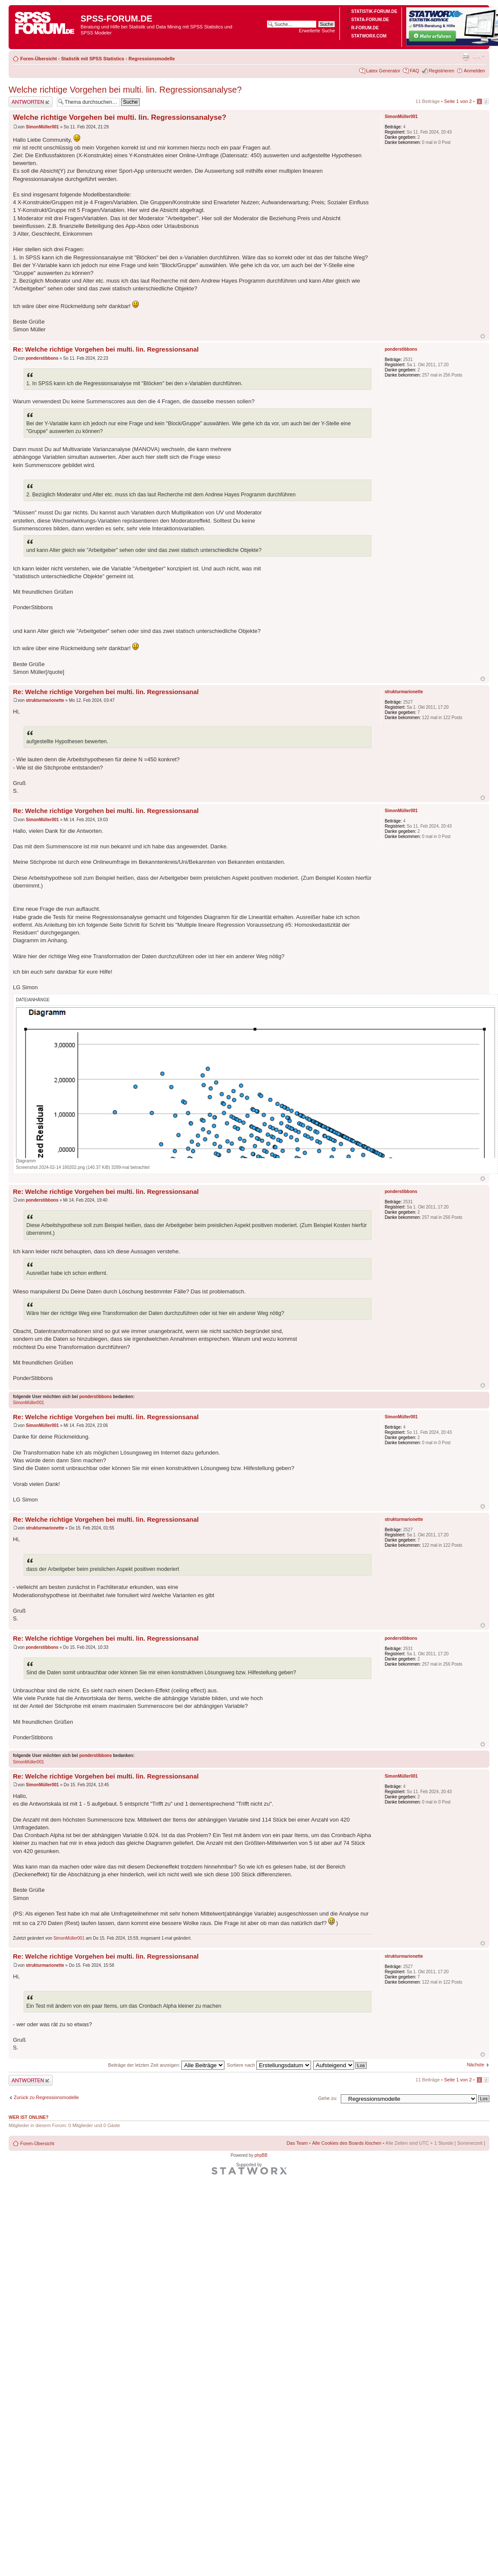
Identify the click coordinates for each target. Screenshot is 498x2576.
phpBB (261, 2155)
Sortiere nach (269, 2065)
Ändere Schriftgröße (479, 57)
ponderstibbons (42, 358)
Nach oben (482, 336)
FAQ (414, 70)
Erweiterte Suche (317, 30)
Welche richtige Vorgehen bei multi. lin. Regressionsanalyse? (125, 89)
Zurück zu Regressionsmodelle (46, 2097)
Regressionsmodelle (151, 58)
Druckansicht (465, 57)
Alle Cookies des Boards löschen (346, 2143)
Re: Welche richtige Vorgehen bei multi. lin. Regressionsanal (106, 349)
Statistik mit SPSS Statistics (92, 58)
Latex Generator (383, 70)
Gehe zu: (327, 2098)
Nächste (475, 2064)
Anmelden (474, 70)
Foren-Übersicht (38, 58)
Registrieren (441, 70)
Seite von (458, 101)
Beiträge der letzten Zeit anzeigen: (166, 2065)
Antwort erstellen (31, 102)
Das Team (297, 2143)
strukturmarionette (45, 700)
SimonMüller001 (42, 127)
